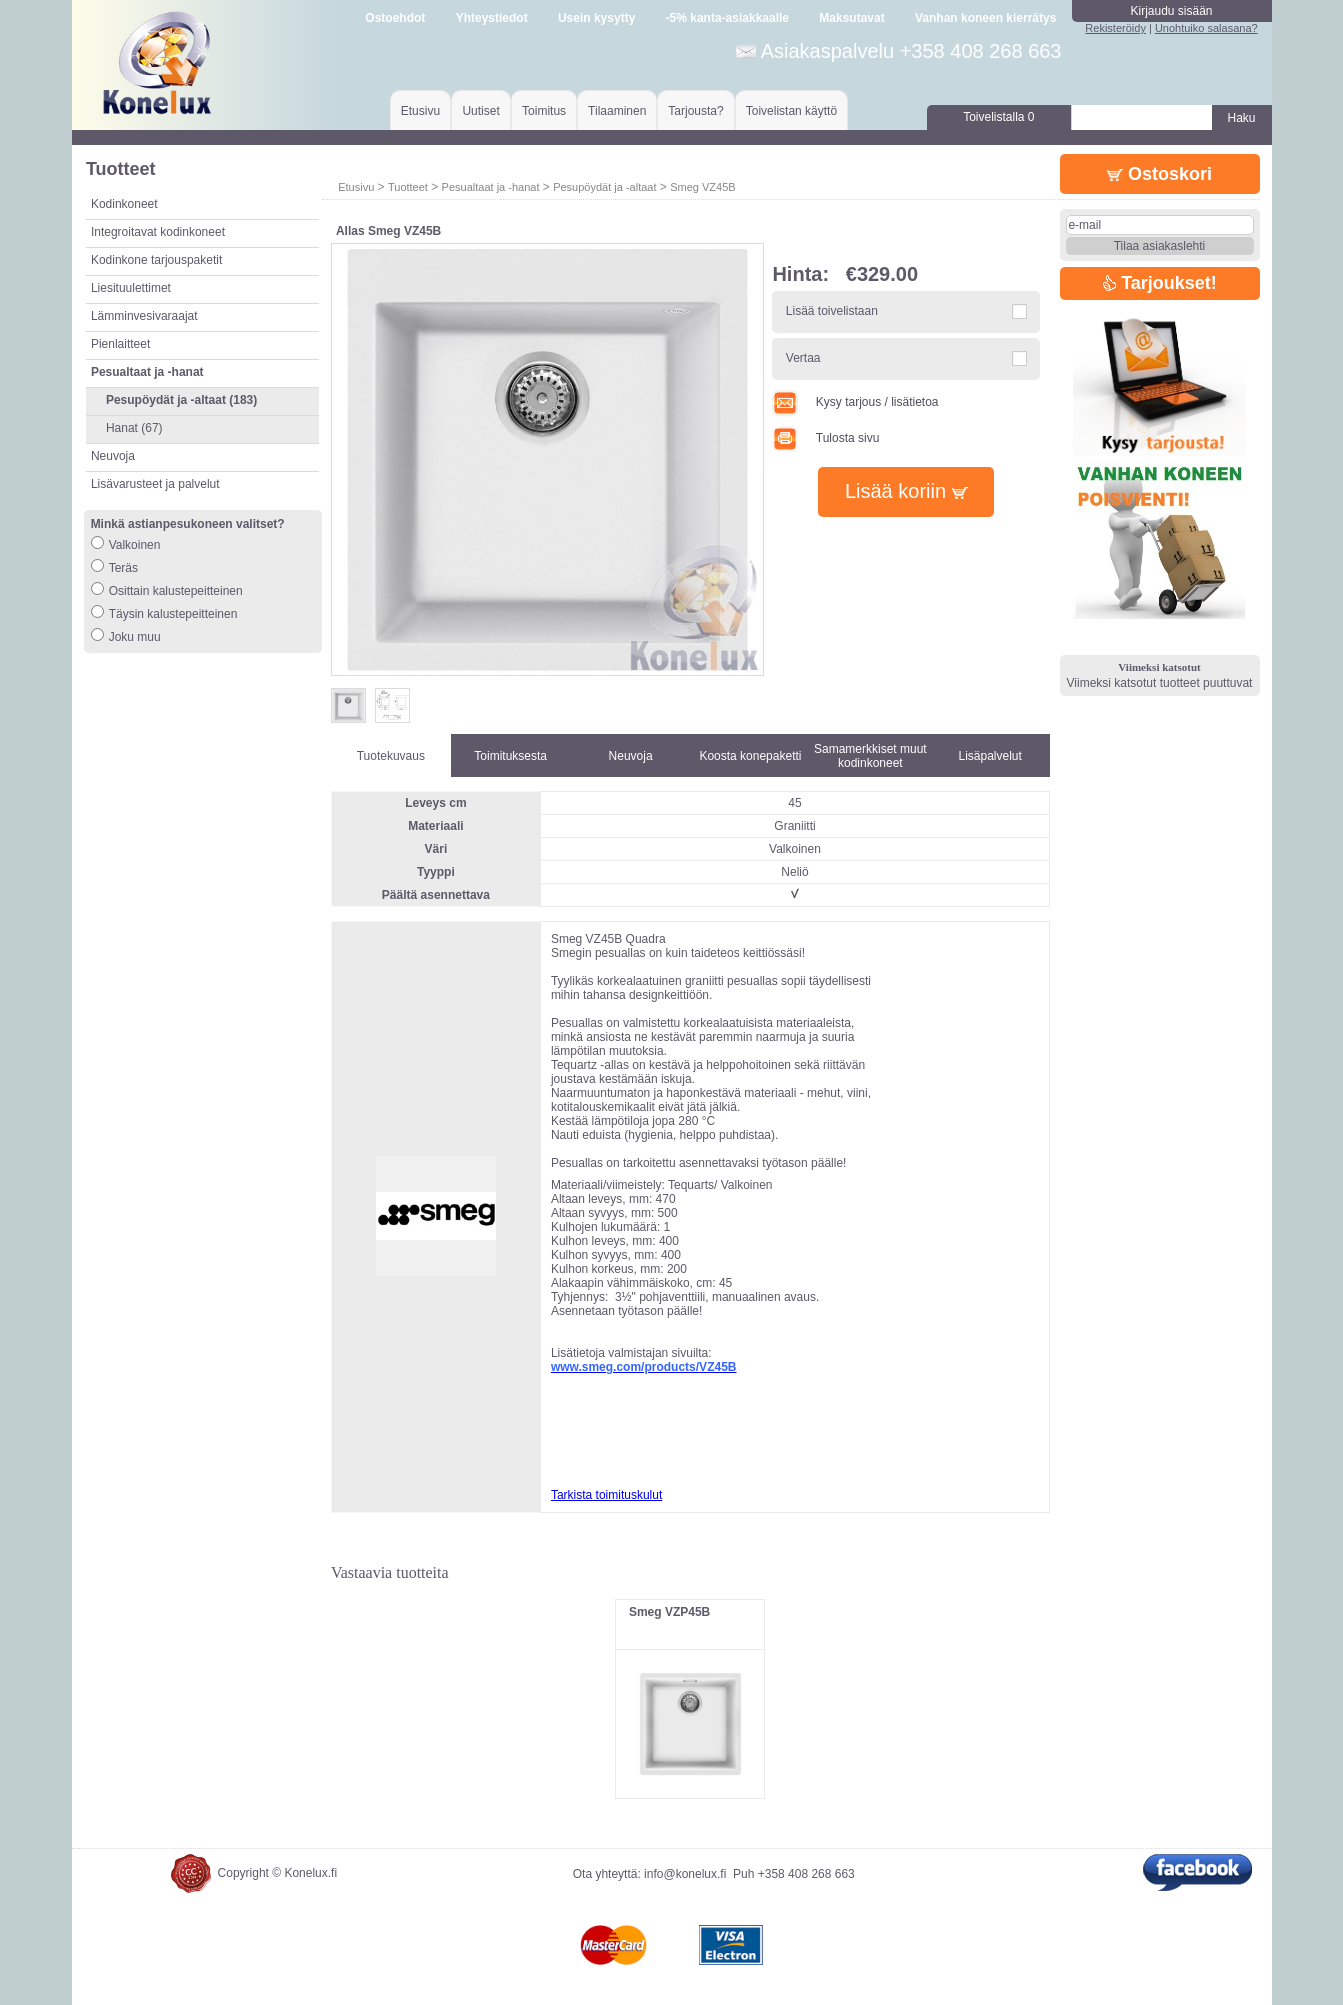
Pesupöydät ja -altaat (604, 187)
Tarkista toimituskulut (606, 1495)
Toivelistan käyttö (791, 111)
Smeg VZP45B (669, 1612)
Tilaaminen (617, 111)
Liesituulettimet (131, 288)
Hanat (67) (134, 428)
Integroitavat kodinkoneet (158, 232)
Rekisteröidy (1115, 28)
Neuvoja (113, 456)
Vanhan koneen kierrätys (985, 18)
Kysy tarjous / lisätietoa (855, 402)
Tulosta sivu (825, 438)
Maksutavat (851, 18)
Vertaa (803, 358)
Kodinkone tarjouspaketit (156, 260)
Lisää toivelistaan (832, 311)
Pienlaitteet (120, 344)
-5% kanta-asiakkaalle (727, 18)
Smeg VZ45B (702, 187)
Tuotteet (408, 187)
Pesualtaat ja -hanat (491, 187)
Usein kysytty (596, 18)
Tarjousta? (695, 111)
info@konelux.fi (685, 1874)
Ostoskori (1159, 174)
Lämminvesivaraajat (144, 316)
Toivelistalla (998, 117)
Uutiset (480, 111)
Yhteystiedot (492, 18)
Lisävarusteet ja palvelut (155, 484)
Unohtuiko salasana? (1206, 28)
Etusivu (420, 111)
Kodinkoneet (124, 204)
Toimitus (544, 111)
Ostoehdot (395, 18)
